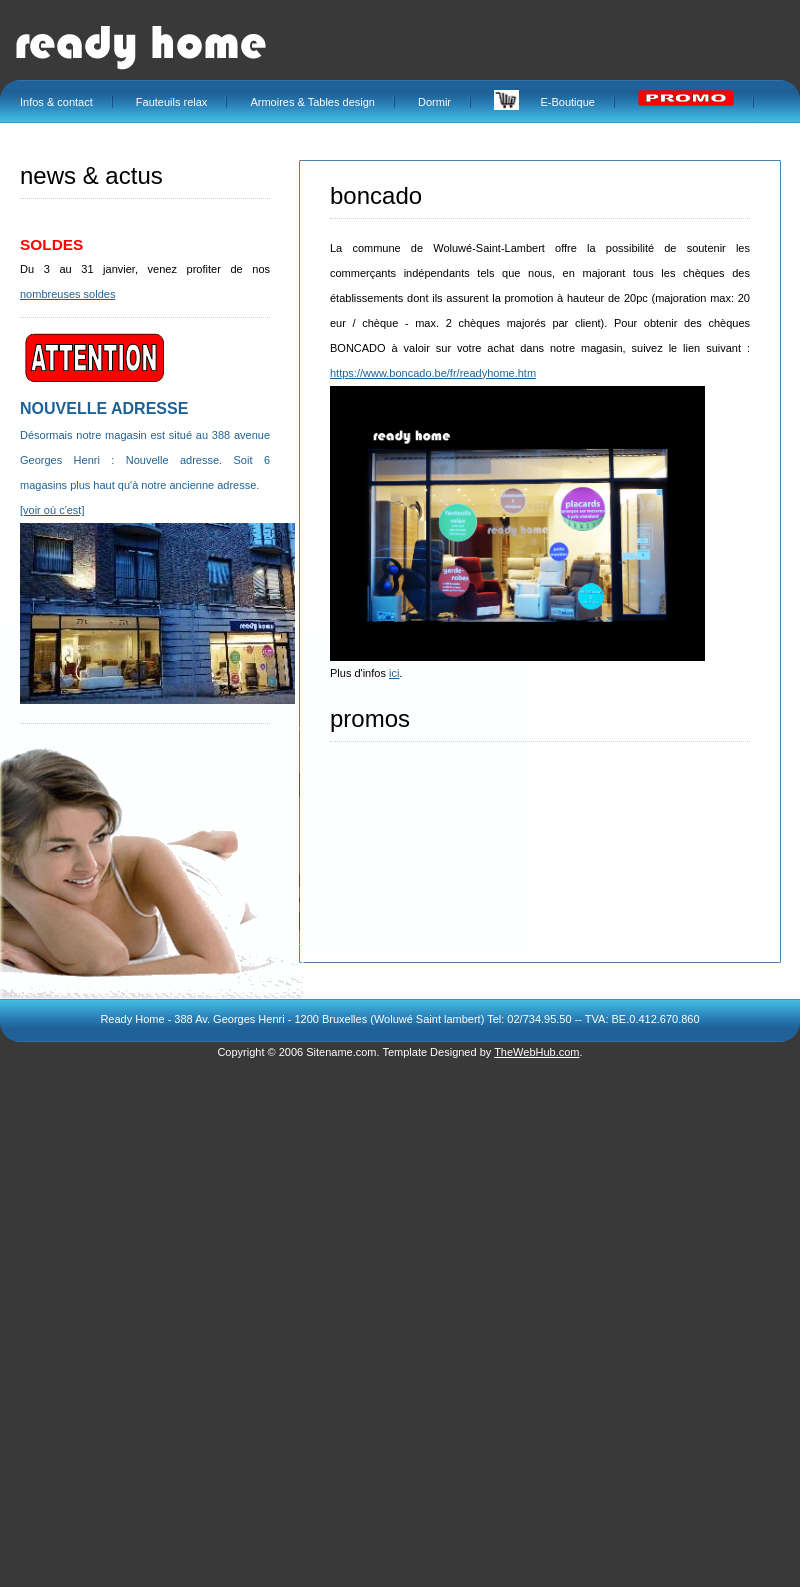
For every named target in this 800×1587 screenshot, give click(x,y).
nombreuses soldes (67, 294)
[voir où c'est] (52, 510)
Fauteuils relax (172, 102)
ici (394, 673)
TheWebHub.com (536, 1052)
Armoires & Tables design (312, 102)
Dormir (434, 102)
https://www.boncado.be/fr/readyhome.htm (433, 373)
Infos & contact (56, 102)
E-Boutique (544, 102)
